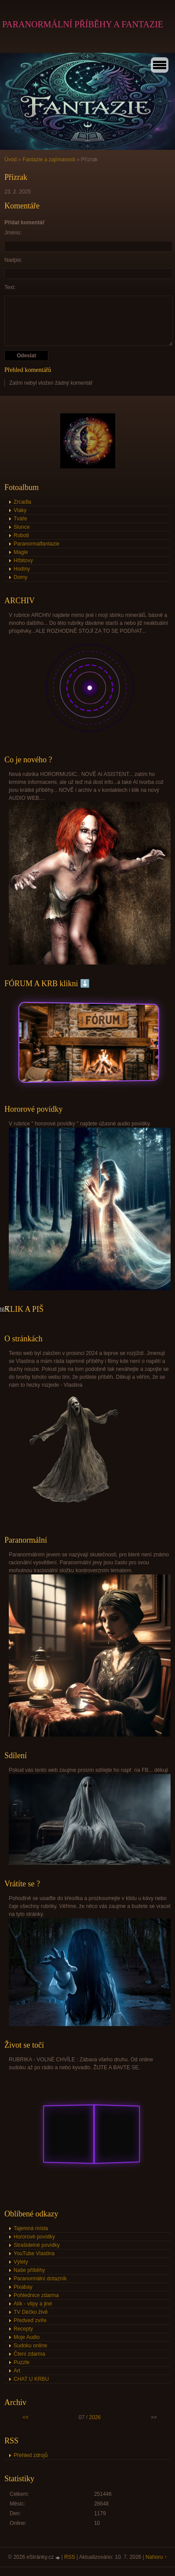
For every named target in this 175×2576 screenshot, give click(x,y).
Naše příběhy (29, 2270)
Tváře (20, 519)
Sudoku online (30, 2345)
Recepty (23, 2329)
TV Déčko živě (30, 2312)
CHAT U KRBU (31, 2379)
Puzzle (21, 2362)
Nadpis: (13, 260)
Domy (20, 577)
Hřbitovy (23, 560)
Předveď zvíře (30, 2320)
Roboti (21, 535)
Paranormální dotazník (40, 2278)
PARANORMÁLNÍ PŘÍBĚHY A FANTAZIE (82, 24)
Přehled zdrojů (30, 2455)
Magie (21, 552)
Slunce (22, 527)
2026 (95, 2417)
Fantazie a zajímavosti (49, 159)
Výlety (21, 2262)
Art (17, 2371)
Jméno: (13, 233)
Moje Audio (27, 2337)
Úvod (10, 159)
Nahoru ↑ (156, 2557)
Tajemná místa (31, 2228)
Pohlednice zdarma (36, 2295)
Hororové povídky (34, 2237)
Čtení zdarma (29, 2354)
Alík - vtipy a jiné (33, 2304)
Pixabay (23, 2287)
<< (25, 2417)
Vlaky (20, 510)
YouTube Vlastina (34, 2253)
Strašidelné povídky (37, 2245)
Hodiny (22, 569)
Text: (9, 287)
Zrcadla (22, 502)
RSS (69, 2557)
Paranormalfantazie (36, 544)
